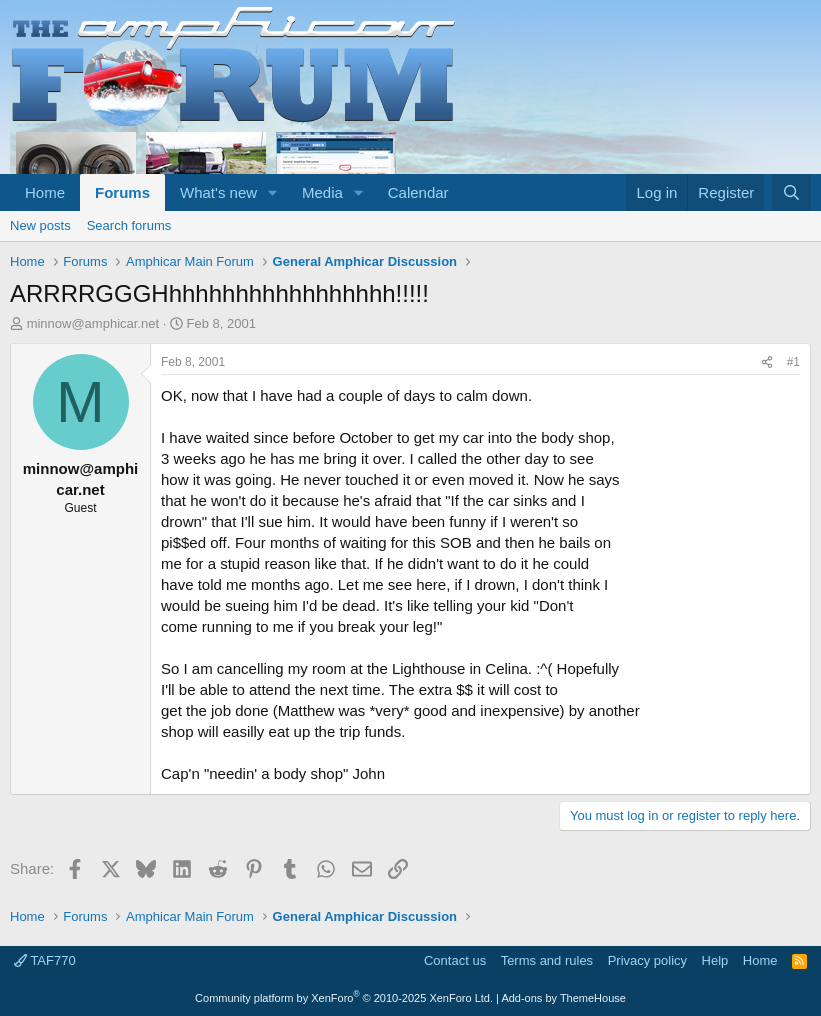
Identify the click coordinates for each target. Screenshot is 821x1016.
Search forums (129, 225)
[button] (273, 192)
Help (715, 960)
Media (322, 192)
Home (45, 192)
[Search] (791, 192)
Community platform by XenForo (344, 998)
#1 (793, 362)
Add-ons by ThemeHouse (563, 998)
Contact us (455, 960)
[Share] (767, 362)
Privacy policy (647, 960)
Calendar (418, 192)
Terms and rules (547, 960)
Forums (122, 192)
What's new (218, 192)
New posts (40, 225)
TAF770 (45, 960)
